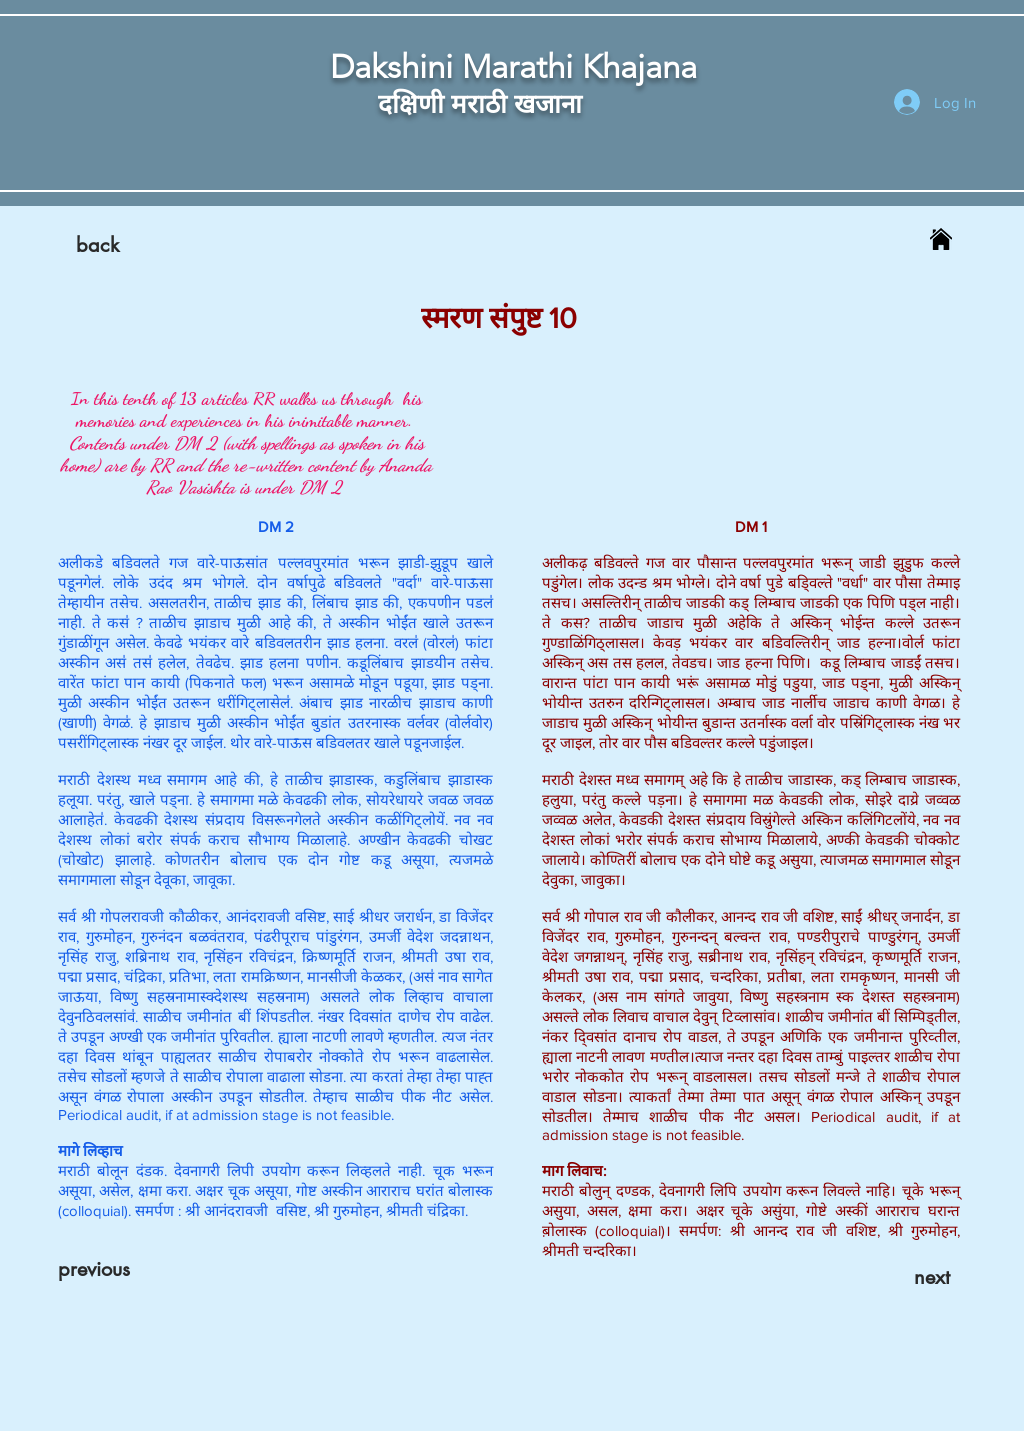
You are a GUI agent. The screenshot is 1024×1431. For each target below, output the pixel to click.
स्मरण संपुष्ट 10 (499, 318)
